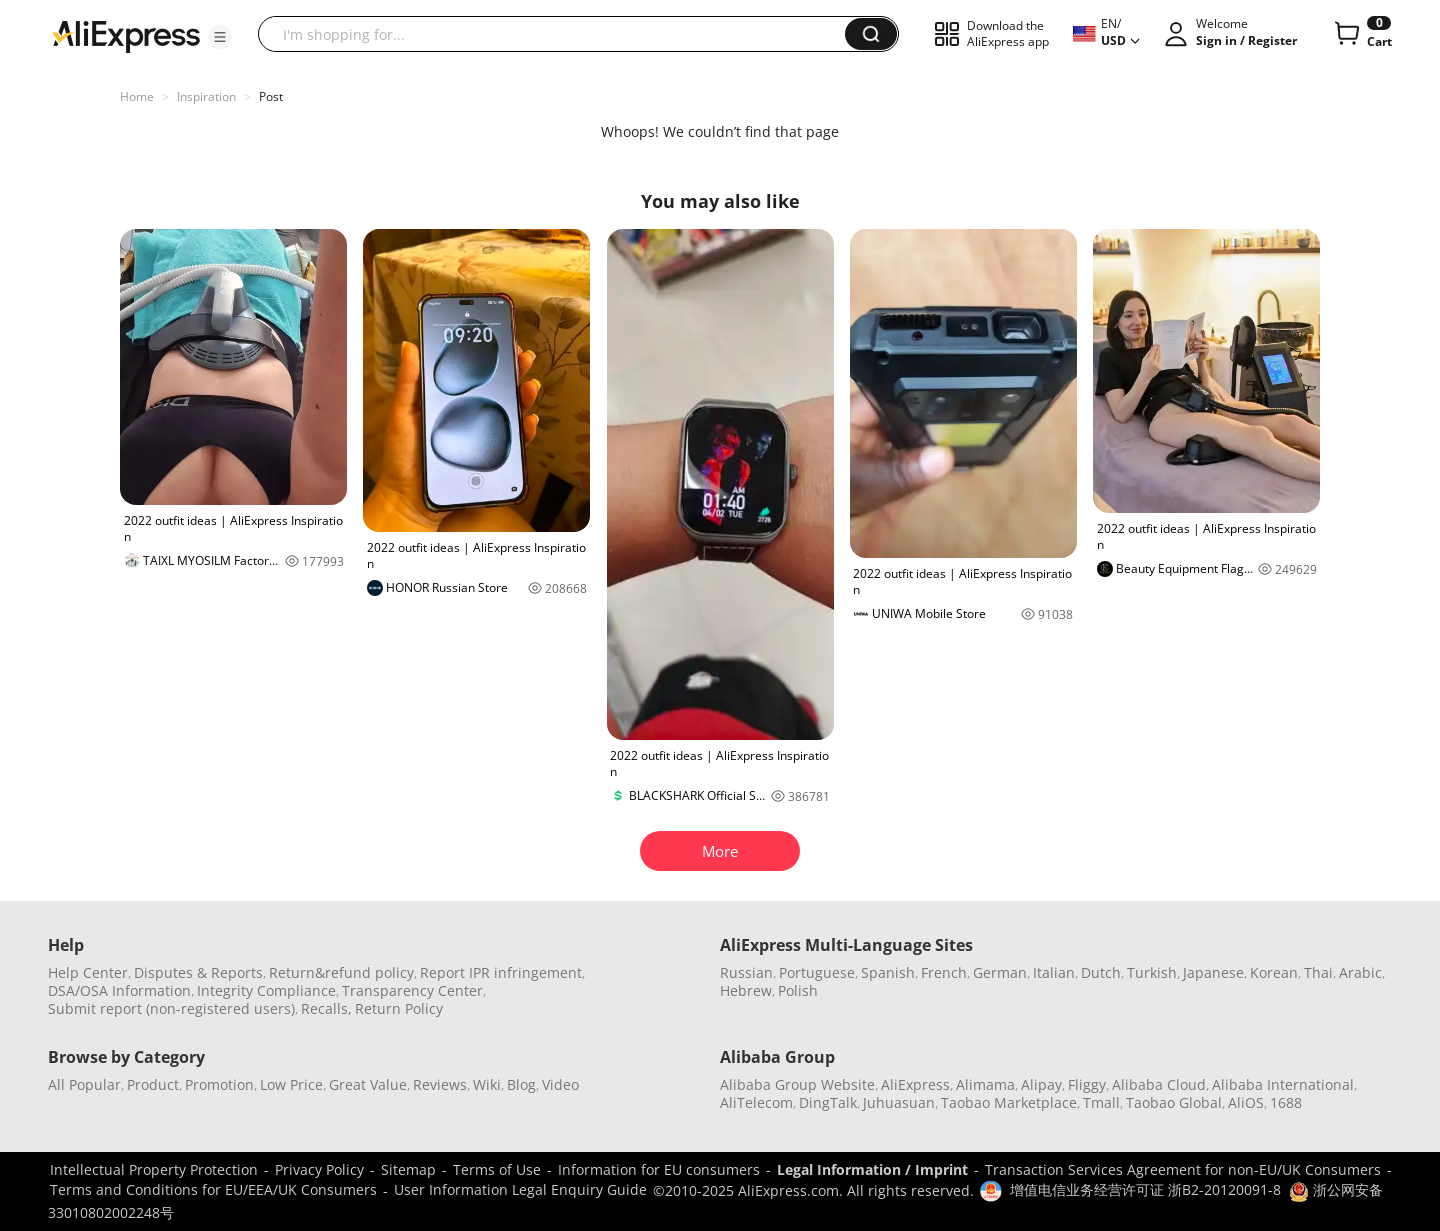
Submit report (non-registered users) (171, 1008)
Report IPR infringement (501, 972)
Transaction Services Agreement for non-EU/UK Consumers (1183, 1169)
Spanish (888, 972)
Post (271, 96)
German (1000, 972)
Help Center (88, 972)
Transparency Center (412, 990)
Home (137, 96)
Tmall (1101, 1102)
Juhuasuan (899, 1102)
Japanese (1213, 972)
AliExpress (915, 1084)
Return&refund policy (341, 972)
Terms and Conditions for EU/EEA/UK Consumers (213, 1189)
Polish (798, 990)
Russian (746, 972)
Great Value (368, 1084)
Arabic (1360, 972)
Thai (1318, 972)
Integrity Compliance (266, 990)
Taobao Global (1174, 1102)
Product (153, 1084)
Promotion (219, 1084)
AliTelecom (756, 1102)
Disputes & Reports (198, 972)
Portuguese (817, 972)
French (944, 972)
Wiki (487, 1084)
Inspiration (206, 96)
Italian (1054, 972)
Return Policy (399, 1008)
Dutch (1101, 972)
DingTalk (828, 1102)
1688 (1286, 1102)
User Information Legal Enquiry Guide (520, 1189)
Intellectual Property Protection (154, 1169)
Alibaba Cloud (1159, 1084)
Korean (1274, 972)
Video (560, 1084)
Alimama (985, 1084)
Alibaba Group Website (797, 1084)
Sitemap (408, 1169)
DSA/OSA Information (119, 990)
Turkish (1152, 972)
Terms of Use (497, 1169)
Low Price (291, 1084)
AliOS (1246, 1102)
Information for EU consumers (659, 1169)
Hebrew (746, 990)
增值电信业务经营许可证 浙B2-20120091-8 (1145, 1189)
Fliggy (1087, 1084)
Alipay (1041, 1084)
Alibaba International (1283, 1084)
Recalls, (326, 1008)
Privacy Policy (319, 1169)
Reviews (440, 1084)
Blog (521, 1084)
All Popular (84, 1084)
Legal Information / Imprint (872, 1169)
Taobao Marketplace (1009, 1102)
